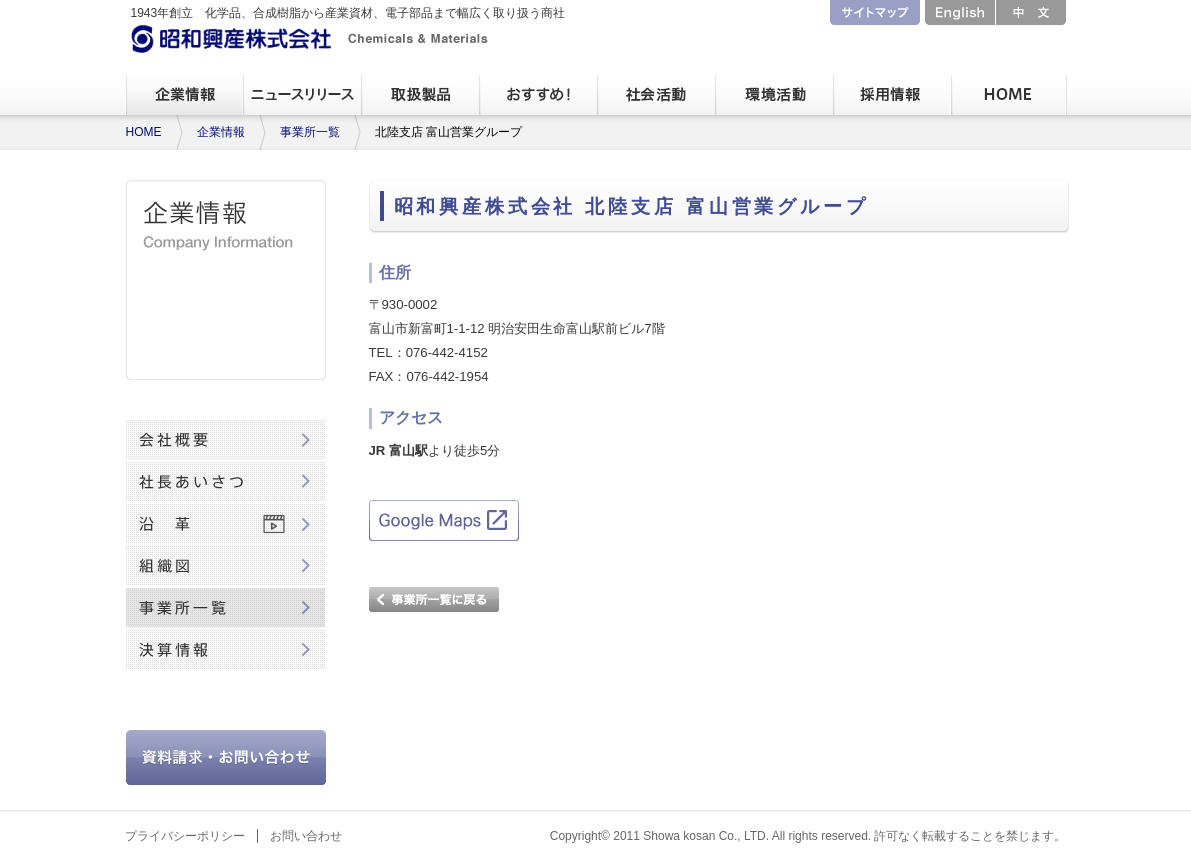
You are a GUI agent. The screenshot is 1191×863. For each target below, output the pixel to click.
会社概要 (225, 440)
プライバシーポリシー (185, 836)
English (960, 12)
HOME (144, 132)
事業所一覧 (310, 132)
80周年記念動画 (225, 692)
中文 (1031, 12)
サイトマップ (875, 12)
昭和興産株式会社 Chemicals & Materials (310, 38)
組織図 (225, 566)
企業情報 (221, 132)
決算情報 (225, 650)
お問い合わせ (306, 836)
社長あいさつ (225, 482)
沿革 (225, 524)
